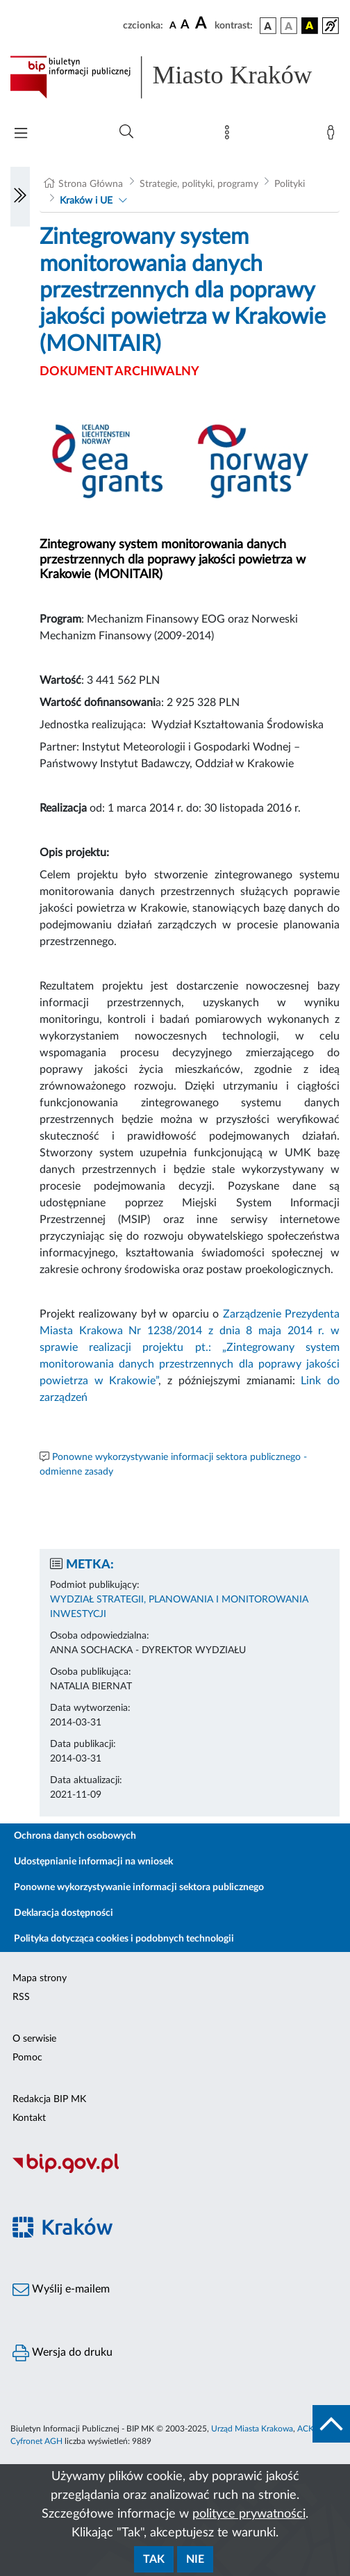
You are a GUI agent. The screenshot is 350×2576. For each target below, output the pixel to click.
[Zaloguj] (333, 135)
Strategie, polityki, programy (199, 184)
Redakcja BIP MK (49, 2099)
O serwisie (34, 2039)
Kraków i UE (86, 201)
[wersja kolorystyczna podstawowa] (268, 26)
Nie (195, 2559)
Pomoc (27, 2057)
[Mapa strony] (229, 135)
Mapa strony (39, 1978)
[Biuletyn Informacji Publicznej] (175, 2171)
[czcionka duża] (203, 23)
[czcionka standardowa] (172, 25)
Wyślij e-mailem (61, 2289)
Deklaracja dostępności (63, 1913)
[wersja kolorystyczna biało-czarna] (289, 26)
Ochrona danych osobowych (75, 1836)
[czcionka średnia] (185, 25)
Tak (154, 2559)
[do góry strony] (331, 2424)
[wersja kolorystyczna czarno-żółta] (310, 26)
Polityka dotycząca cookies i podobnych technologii (124, 1939)
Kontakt (29, 2118)
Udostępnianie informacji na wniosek (93, 1862)
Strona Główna (90, 184)
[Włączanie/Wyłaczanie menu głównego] (20, 134)
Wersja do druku (62, 2353)
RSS (21, 1997)
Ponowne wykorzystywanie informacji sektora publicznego (139, 1887)
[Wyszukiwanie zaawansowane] (126, 132)
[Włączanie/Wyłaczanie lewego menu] (20, 197)
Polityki (289, 184)
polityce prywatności (249, 2514)
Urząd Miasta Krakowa (252, 2429)
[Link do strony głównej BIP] (175, 77)
